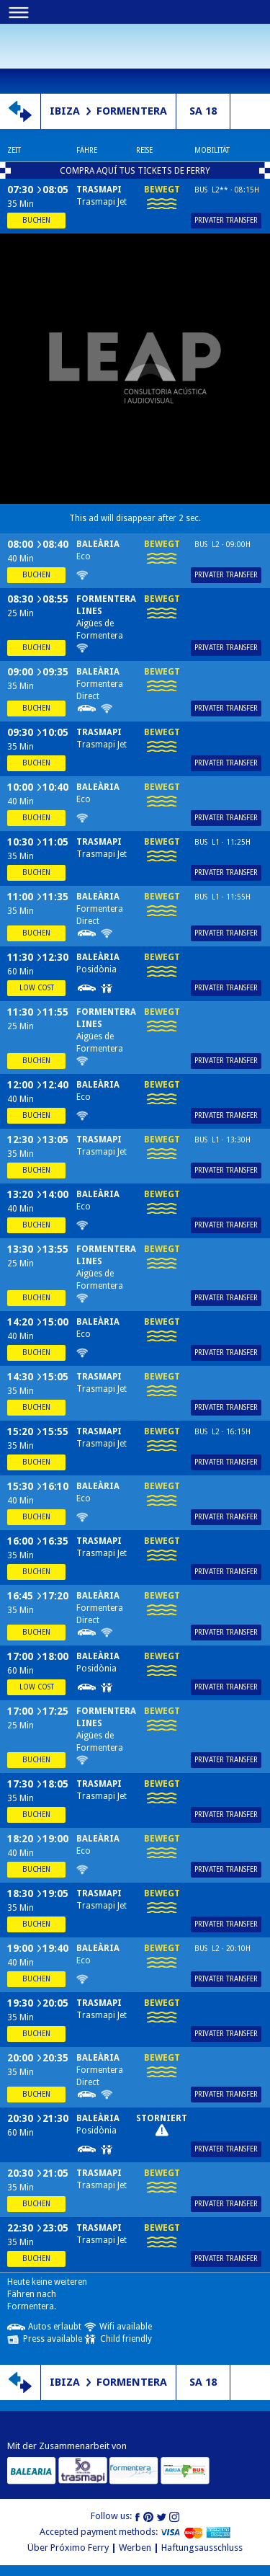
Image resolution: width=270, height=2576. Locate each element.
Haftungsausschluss (202, 2547)
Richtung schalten (20, 111)
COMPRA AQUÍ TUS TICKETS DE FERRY (135, 171)
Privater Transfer (226, 220)
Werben (135, 2547)
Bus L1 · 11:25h (222, 842)
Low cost (36, 988)
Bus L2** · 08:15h (226, 190)
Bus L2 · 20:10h (222, 1949)
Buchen (36, 220)
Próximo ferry (35, 55)
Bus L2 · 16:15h (222, 1432)
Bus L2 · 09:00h (222, 544)
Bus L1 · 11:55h (222, 897)
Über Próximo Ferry (68, 2547)
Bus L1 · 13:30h (222, 1140)
